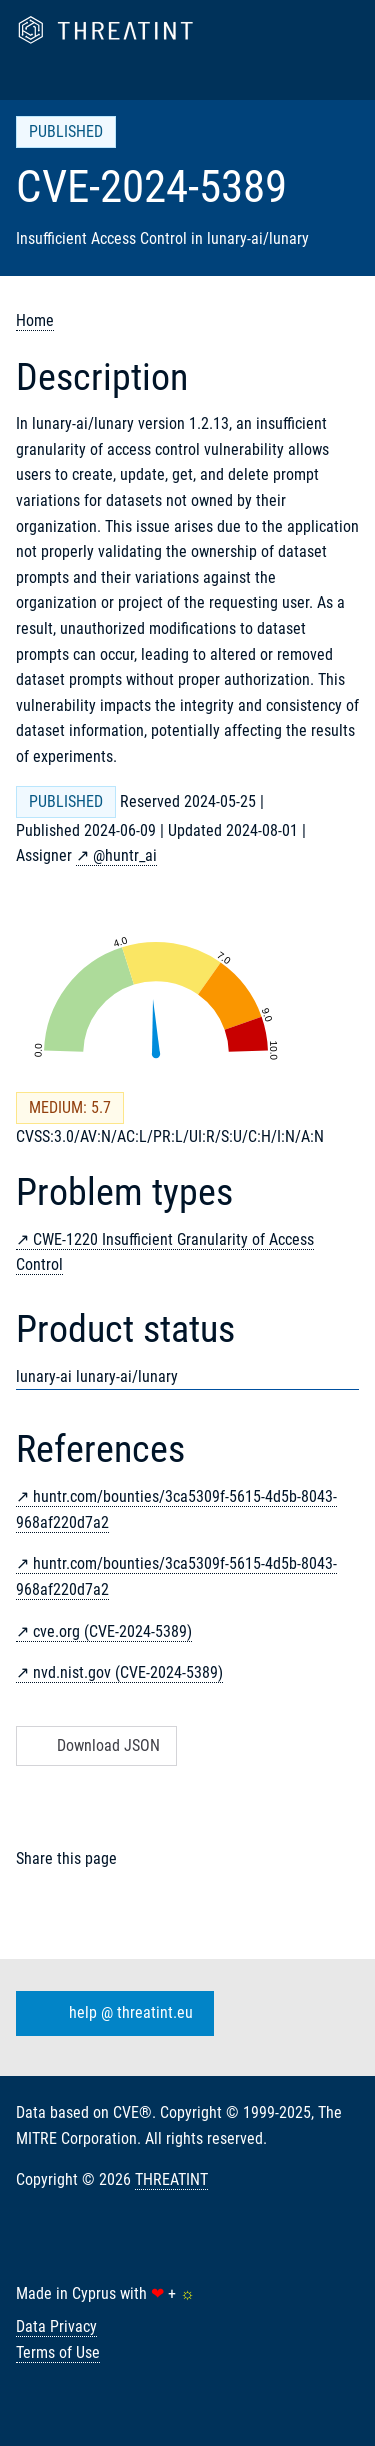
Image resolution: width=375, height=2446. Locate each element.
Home (35, 320)
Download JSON (94, 1745)
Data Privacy (56, 2326)
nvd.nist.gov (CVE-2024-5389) (128, 1672)
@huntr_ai (125, 855)
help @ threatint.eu (111, 2014)
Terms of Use (58, 2352)
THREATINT (171, 2179)
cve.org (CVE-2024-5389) (112, 1631)
